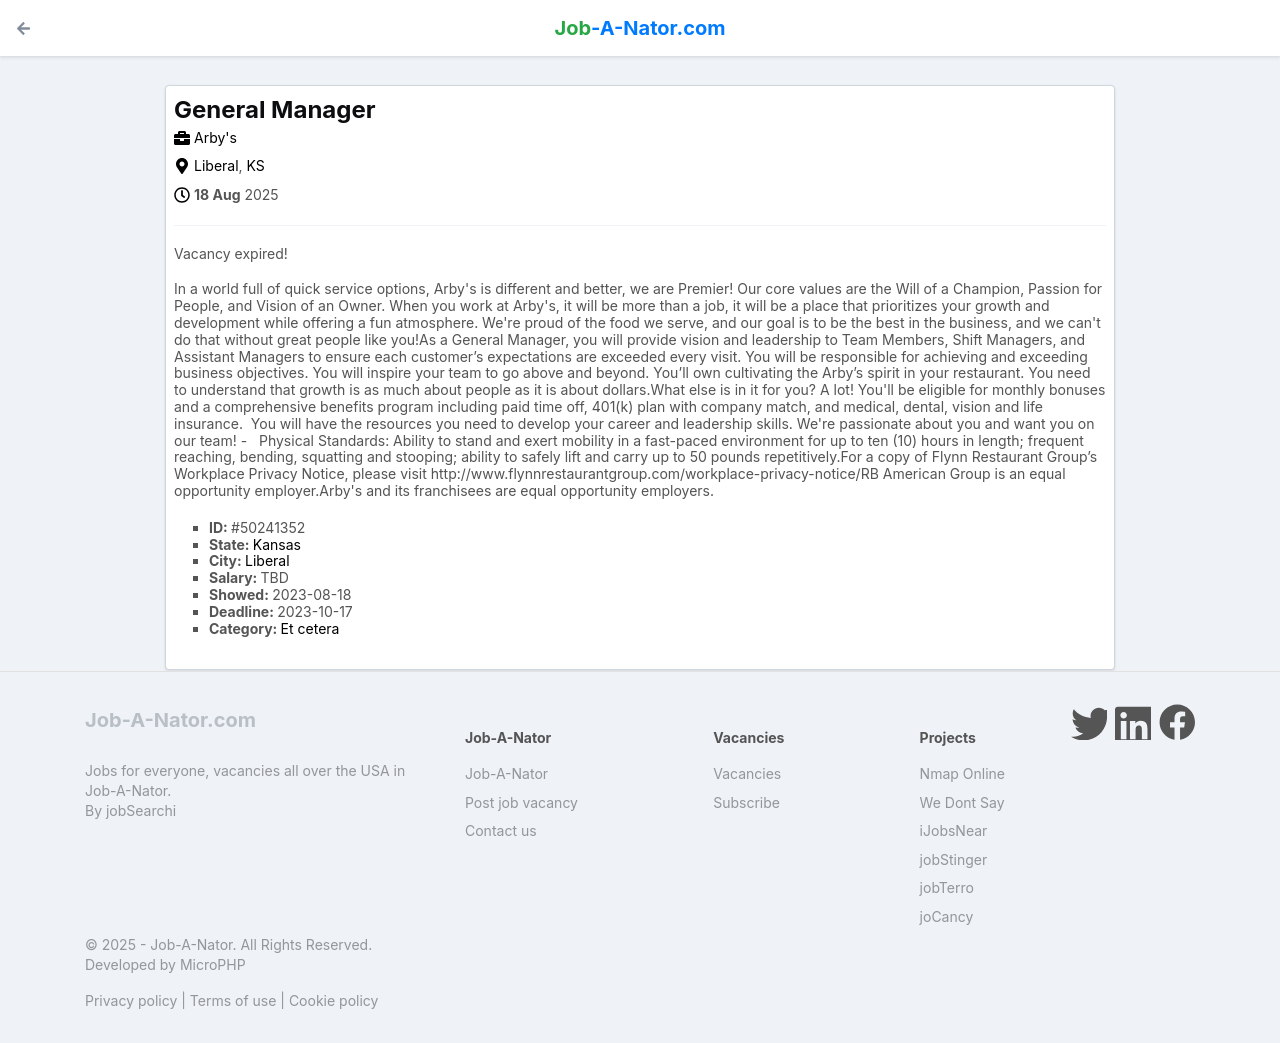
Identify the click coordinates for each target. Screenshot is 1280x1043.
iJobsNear (954, 830)
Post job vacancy (521, 802)
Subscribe (746, 802)
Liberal (216, 165)
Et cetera (310, 628)
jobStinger (954, 859)
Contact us (501, 830)
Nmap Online (962, 773)
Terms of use (233, 1000)
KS (256, 165)
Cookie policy (334, 1000)
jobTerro (947, 887)
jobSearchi (141, 810)
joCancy (947, 916)
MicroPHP (213, 964)
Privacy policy (131, 1000)
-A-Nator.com (640, 28)
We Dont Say (962, 802)
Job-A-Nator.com (170, 720)
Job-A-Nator (506, 773)
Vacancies (747, 773)
